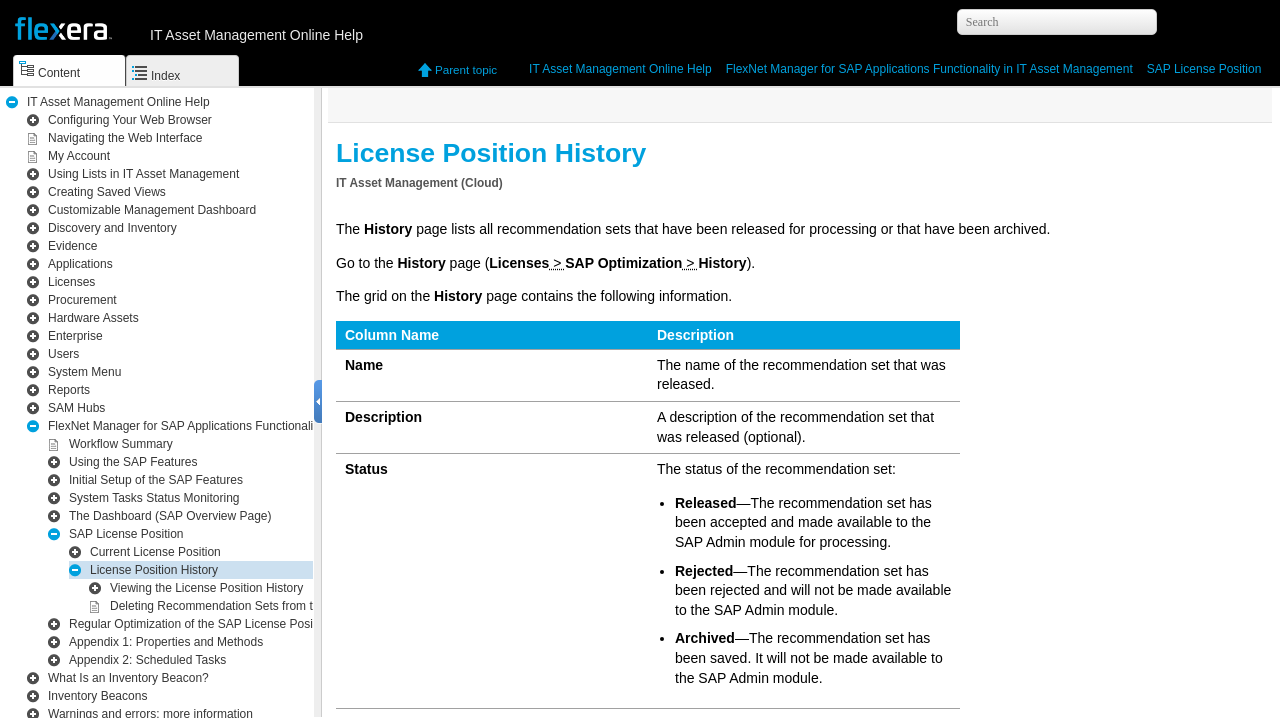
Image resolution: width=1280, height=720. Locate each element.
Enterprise (75, 336)
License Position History (154, 570)
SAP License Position (1204, 69)
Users (63, 354)
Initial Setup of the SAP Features (156, 480)
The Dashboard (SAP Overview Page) (170, 516)
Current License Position (155, 552)
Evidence (72, 246)
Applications (80, 264)
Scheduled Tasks (147, 660)
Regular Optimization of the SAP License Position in (267, 624)
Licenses (71, 282)
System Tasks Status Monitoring (154, 498)
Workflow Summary (121, 444)
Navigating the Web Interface (125, 138)
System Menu (84, 372)
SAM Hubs (76, 408)
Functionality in (929, 69)
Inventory (112, 228)
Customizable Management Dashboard (152, 210)
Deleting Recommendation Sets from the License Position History (284, 606)
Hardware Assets (93, 318)
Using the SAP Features (133, 462)
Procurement (82, 300)
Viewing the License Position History (206, 588)
